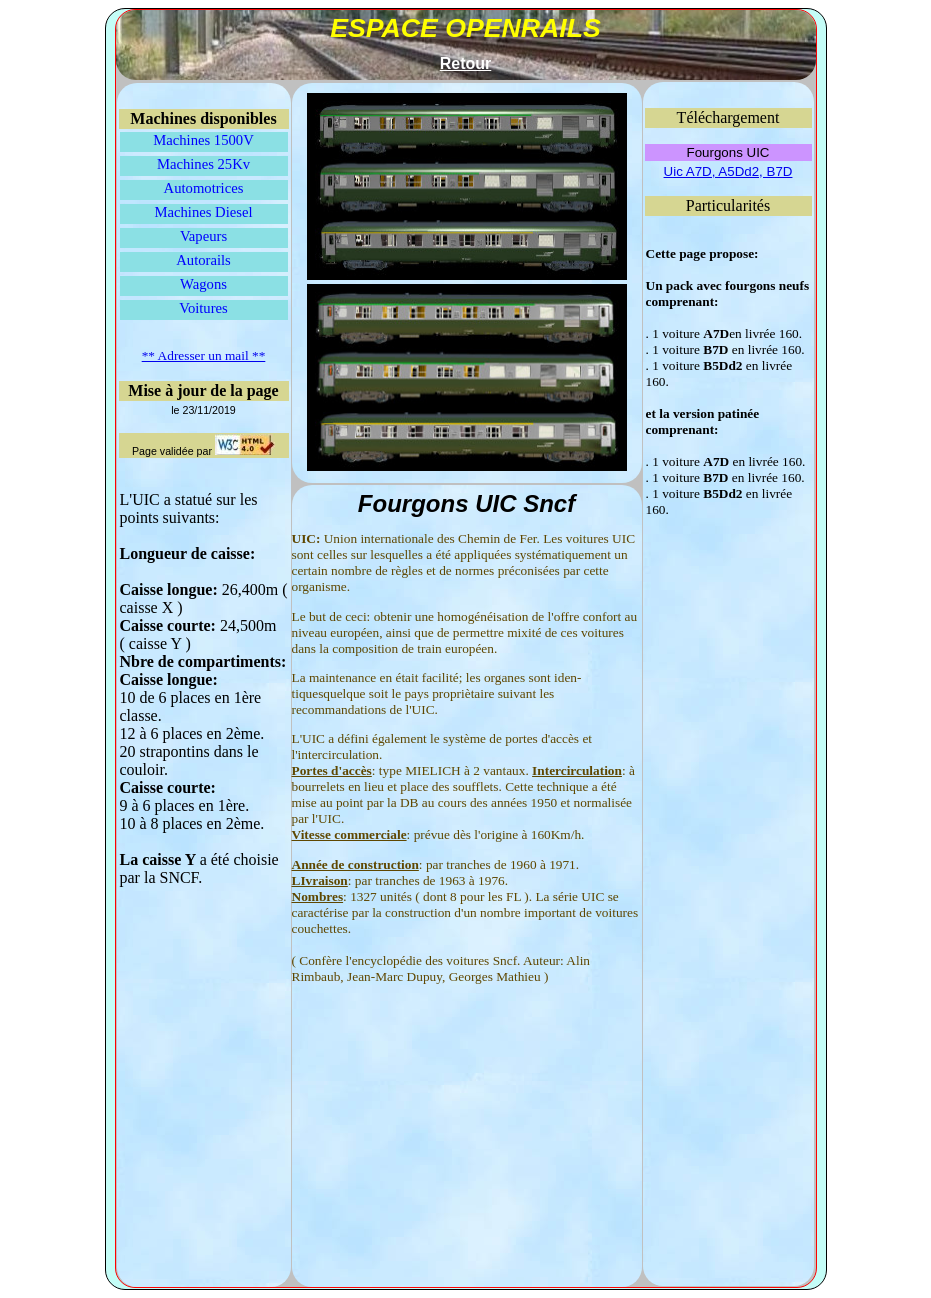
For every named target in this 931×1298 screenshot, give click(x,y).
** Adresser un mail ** (204, 355)
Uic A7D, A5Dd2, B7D (728, 171)
